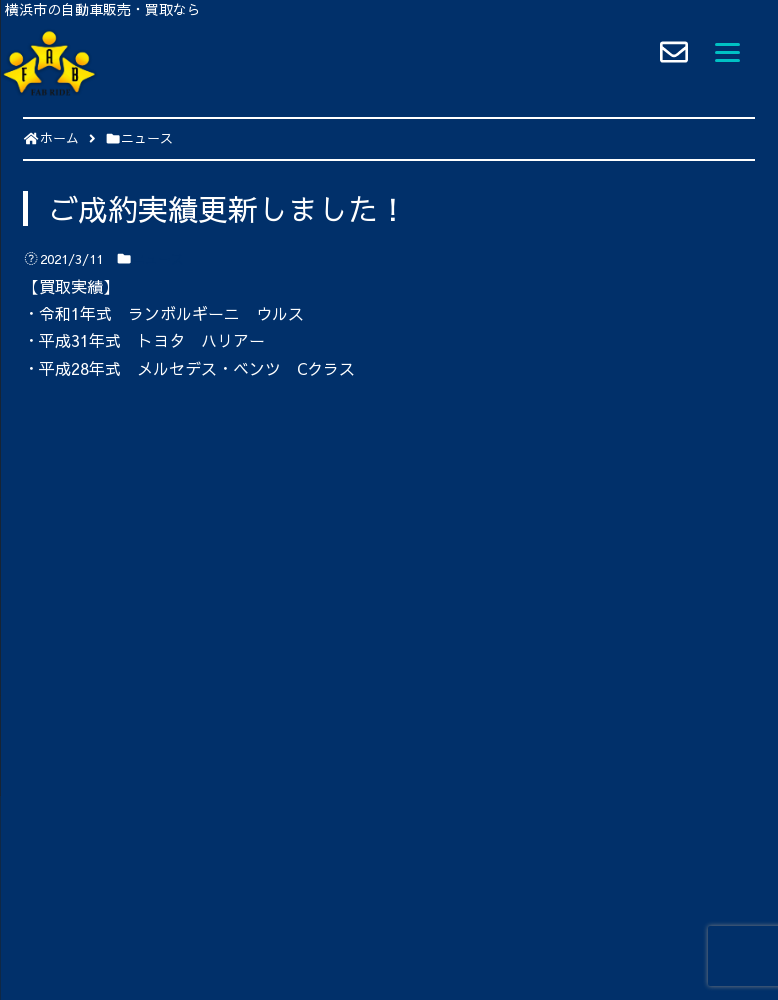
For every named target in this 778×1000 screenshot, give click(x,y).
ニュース (158, 259)
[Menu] (727, 49)
